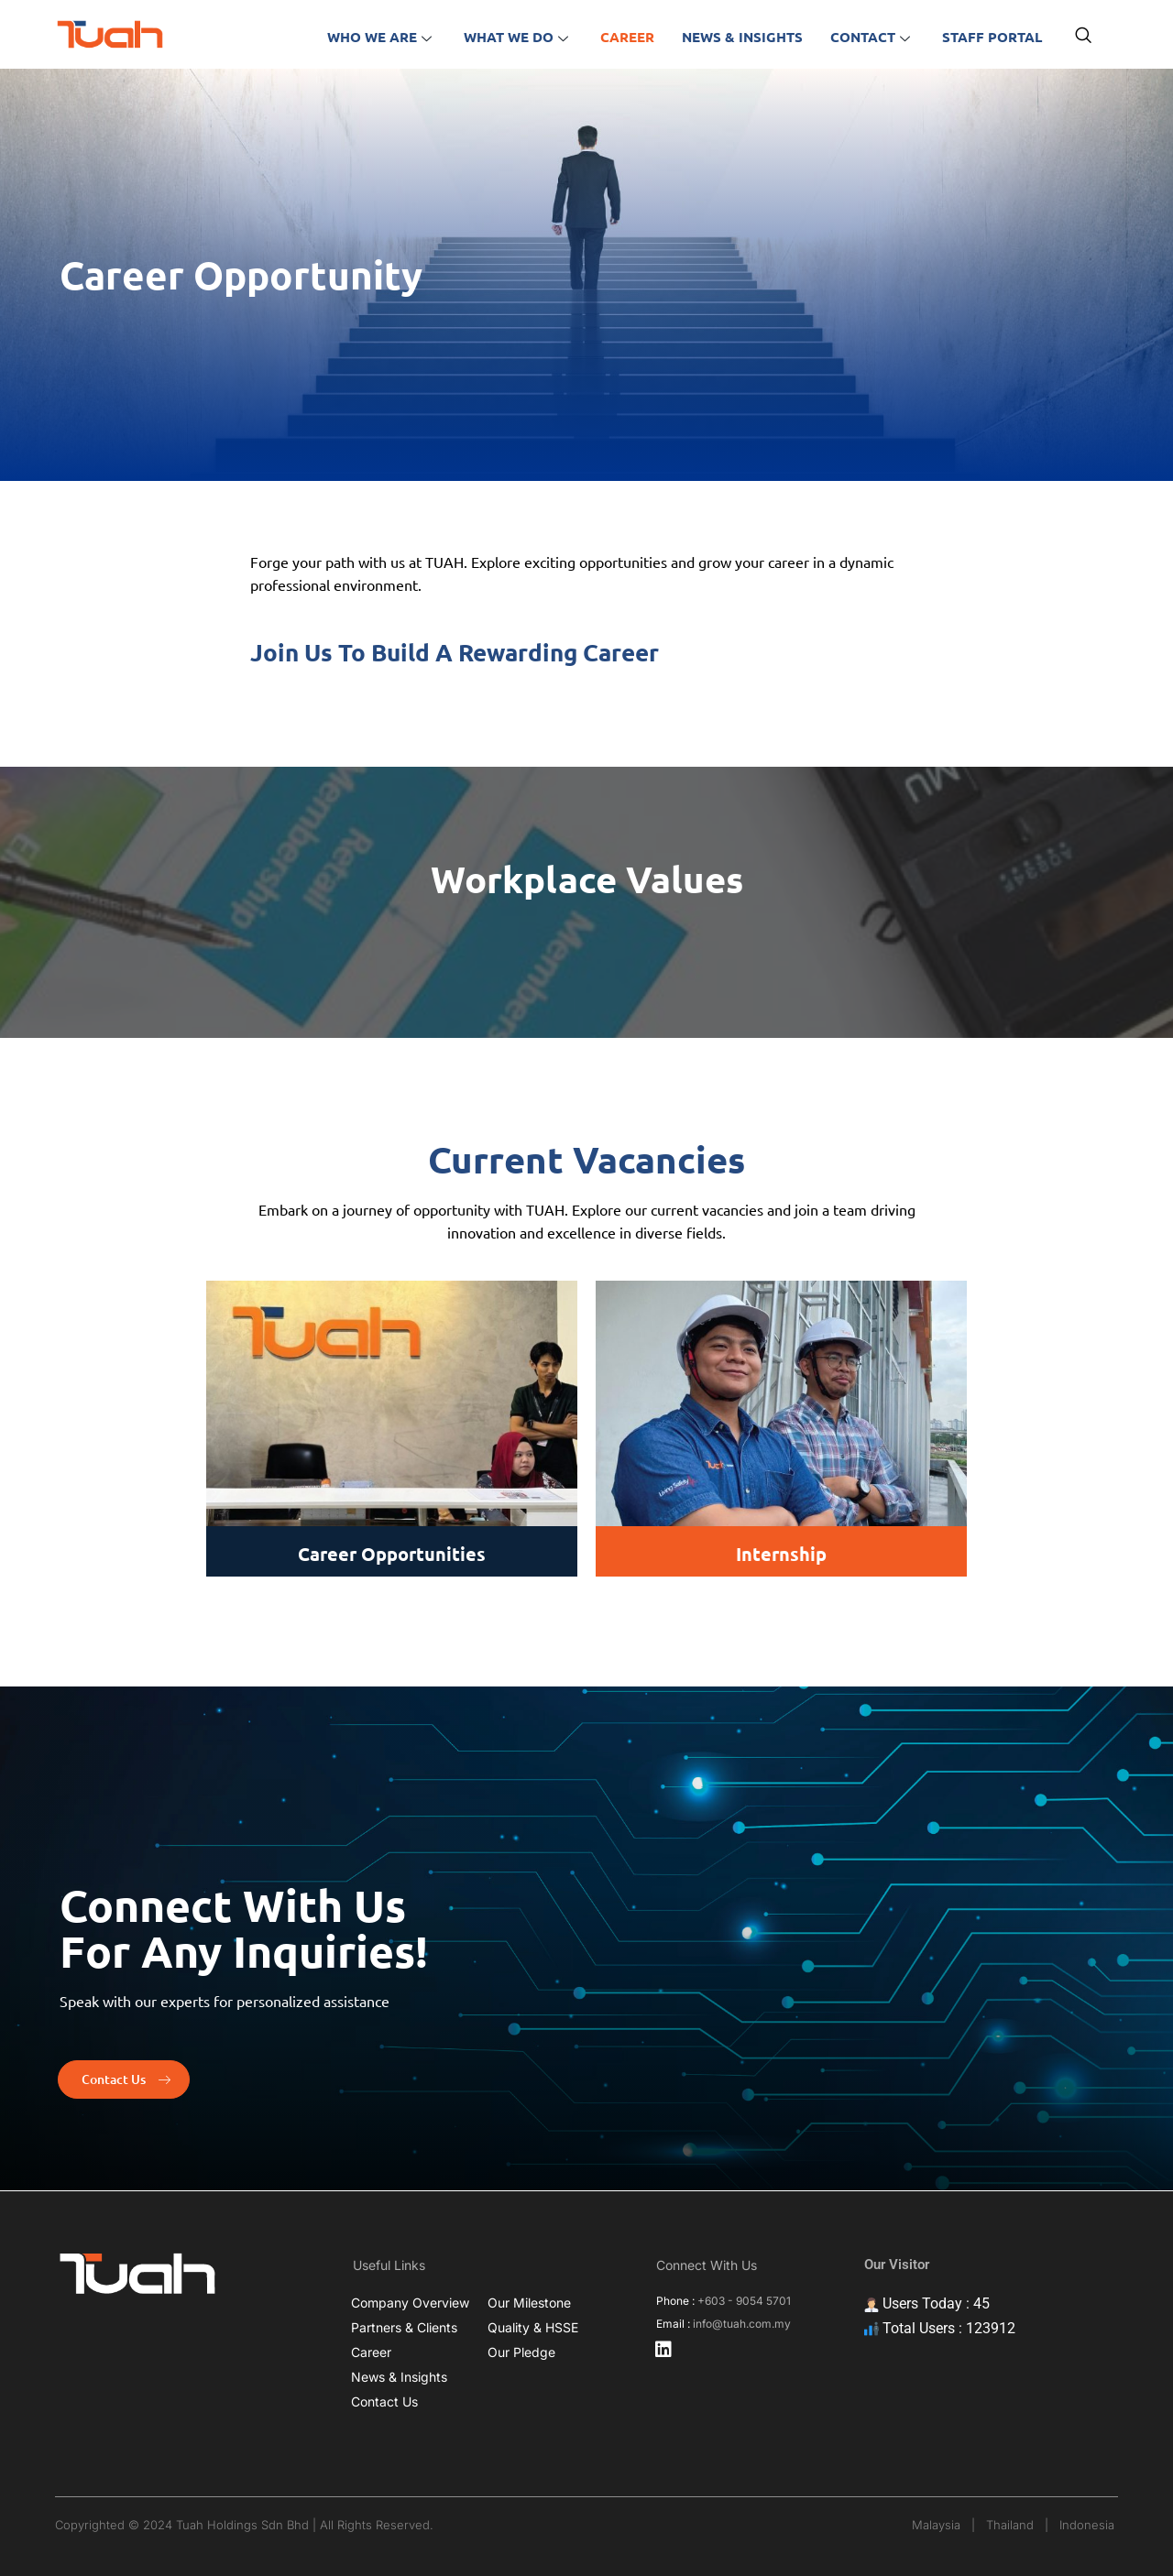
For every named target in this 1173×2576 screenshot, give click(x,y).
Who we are (381, 36)
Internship (781, 1554)
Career (627, 36)
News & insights (742, 36)
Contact (872, 36)
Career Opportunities (392, 1554)
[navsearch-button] (1083, 36)
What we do (518, 36)
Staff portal (992, 36)
